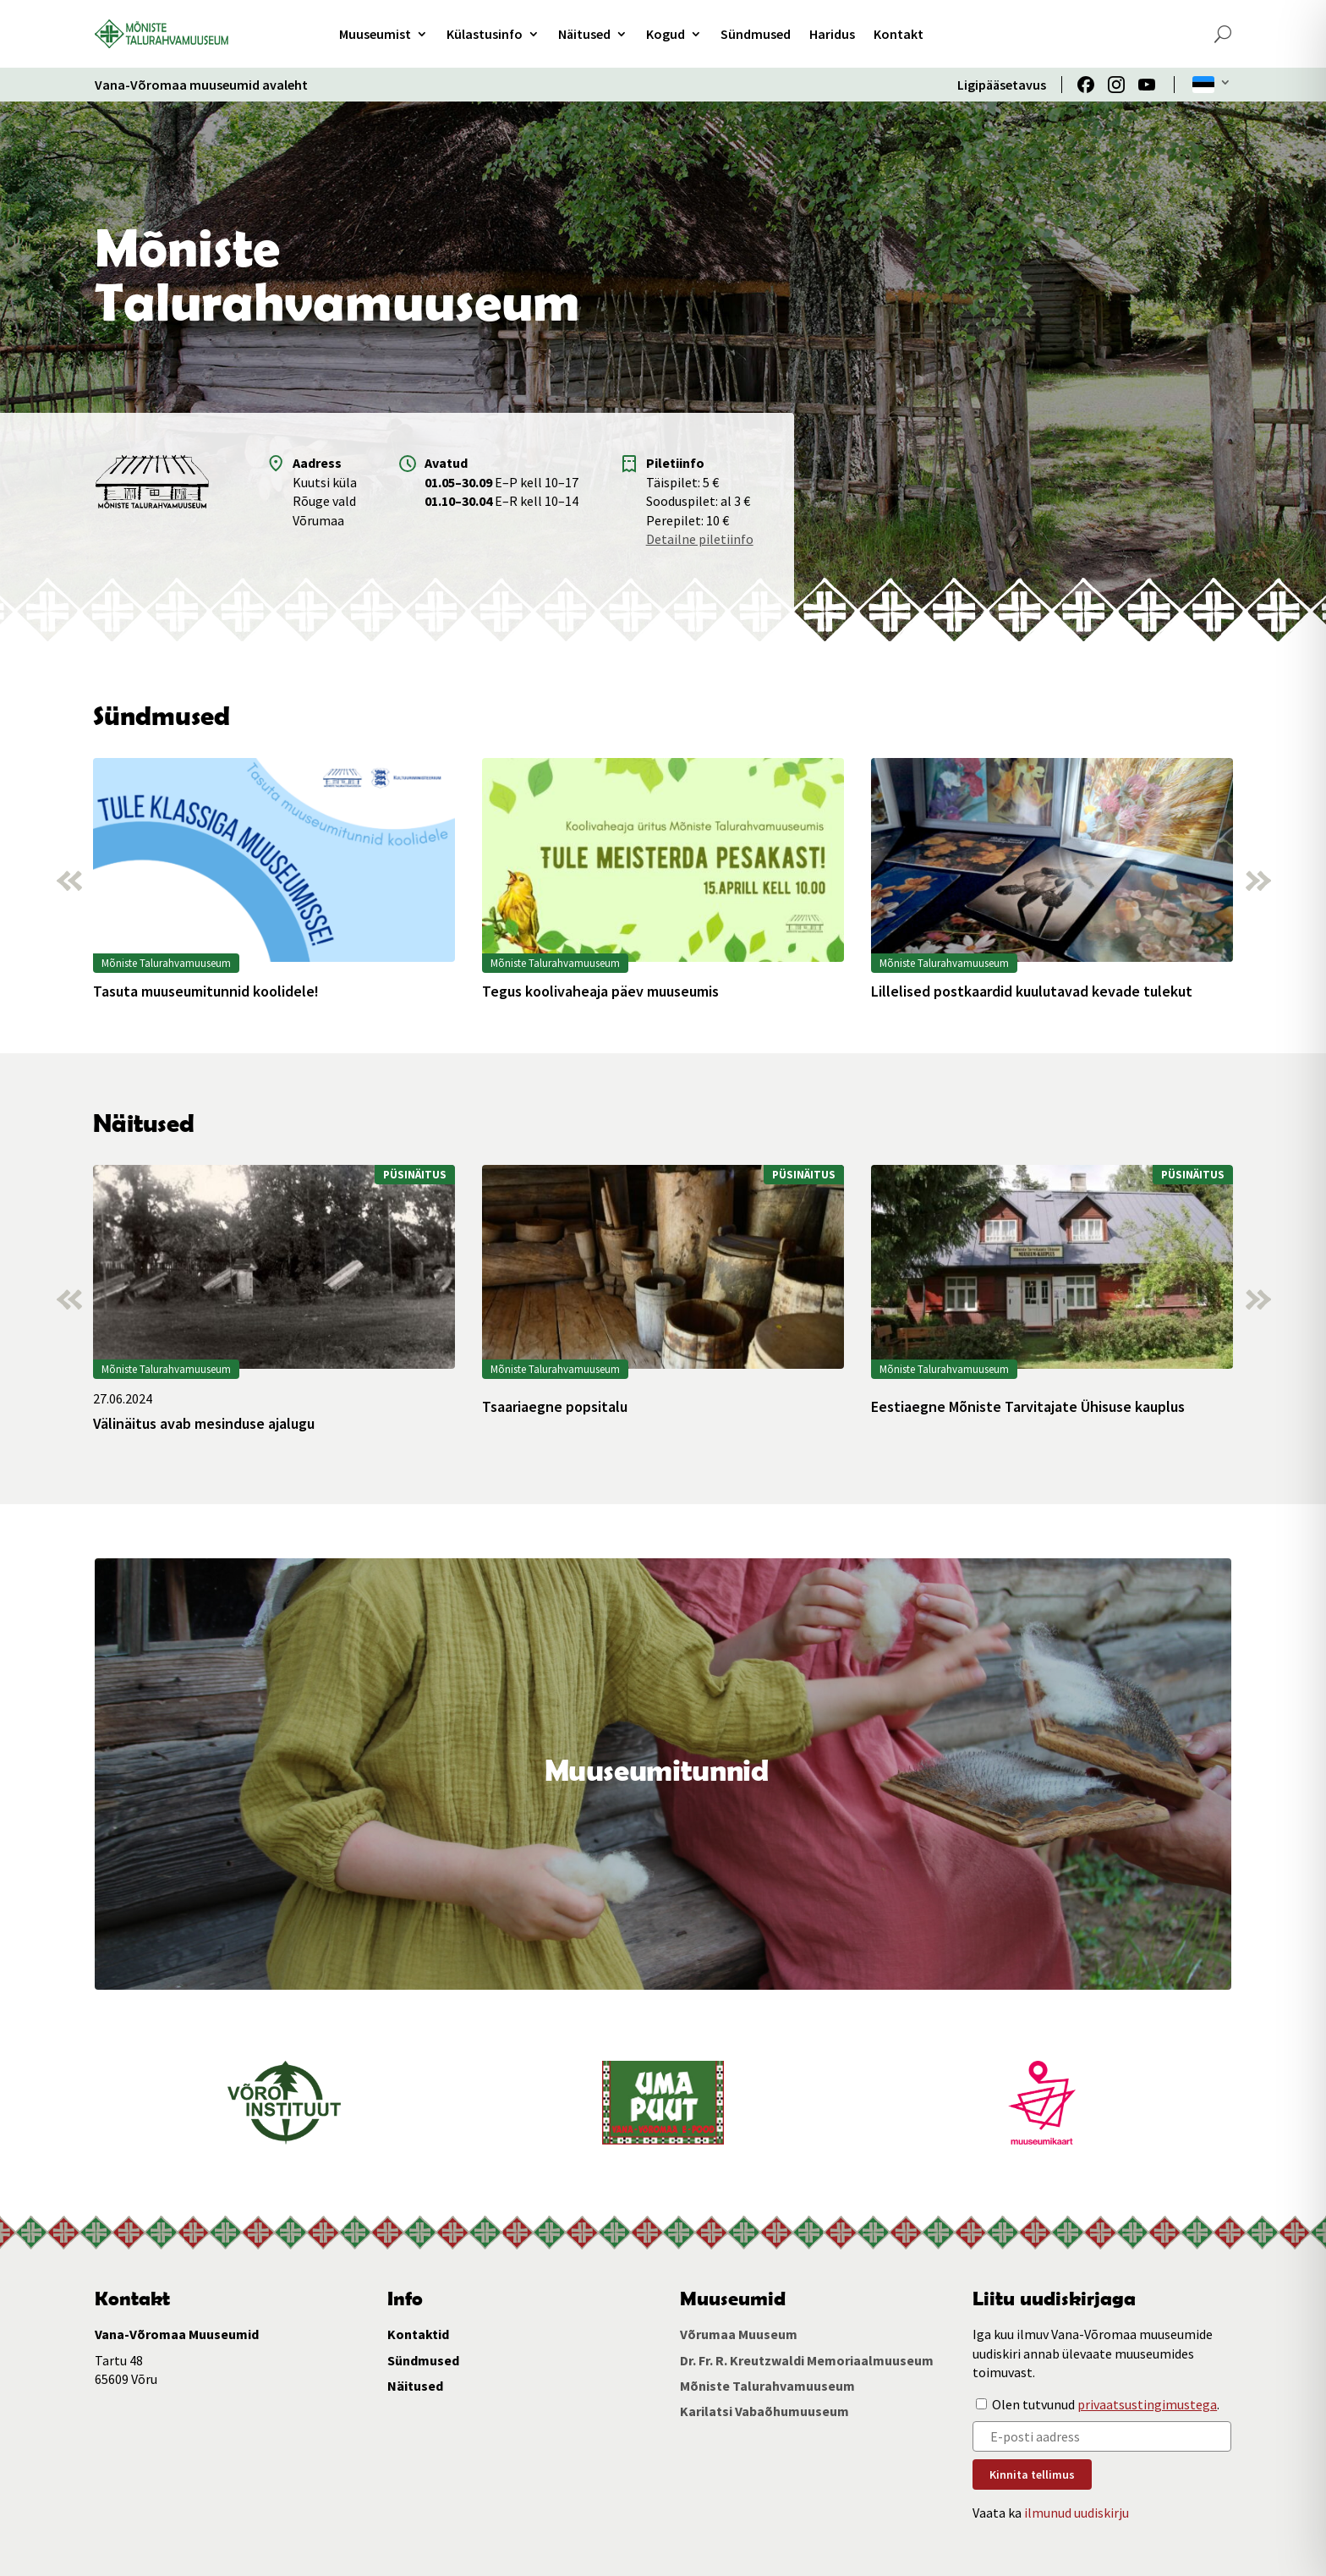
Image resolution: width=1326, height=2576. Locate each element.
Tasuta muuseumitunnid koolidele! (206, 991)
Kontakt (898, 33)
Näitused (584, 33)
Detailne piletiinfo (699, 538)
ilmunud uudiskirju (1076, 2512)
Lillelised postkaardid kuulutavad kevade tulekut (1031, 991)
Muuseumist (375, 33)
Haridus (832, 33)
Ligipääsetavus (1001, 84)
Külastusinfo (485, 33)
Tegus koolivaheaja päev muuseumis (600, 991)
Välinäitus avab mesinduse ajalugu (204, 1423)
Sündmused (756, 33)
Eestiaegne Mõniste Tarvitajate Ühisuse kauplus (1028, 1407)
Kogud (665, 33)
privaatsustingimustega (1147, 2404)
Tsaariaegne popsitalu (554, 1407)
